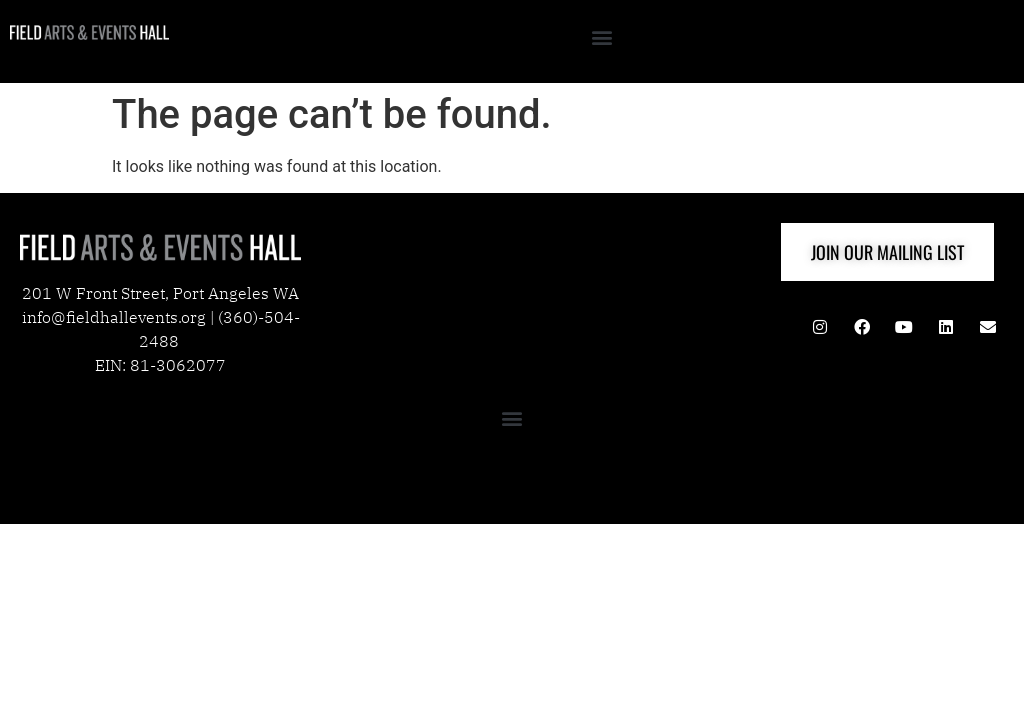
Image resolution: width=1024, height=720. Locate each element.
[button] (601, 36)
